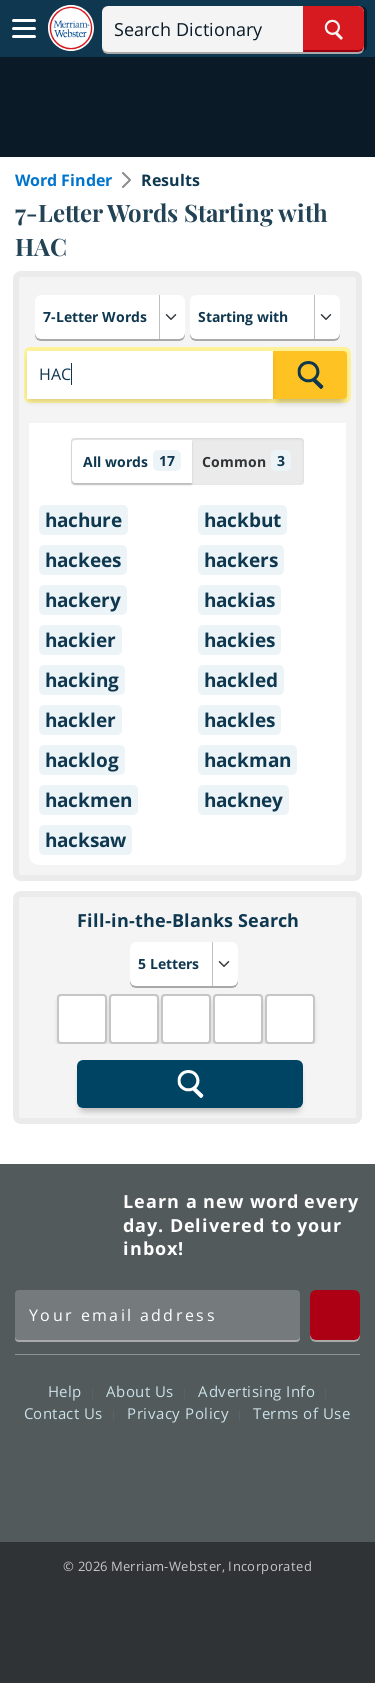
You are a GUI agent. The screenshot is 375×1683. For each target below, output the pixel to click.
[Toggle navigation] (24, 29)
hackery (83, 600)
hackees (83, 560)
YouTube (223, 1470)
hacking (82, 680)
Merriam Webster (66, 1225)
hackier (80, 640)
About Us (145, 1391)
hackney (243, 800)
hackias (239, 600)
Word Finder (63, 180)
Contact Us (69, 1413)
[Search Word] (333, 29)
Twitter (151, 1470)
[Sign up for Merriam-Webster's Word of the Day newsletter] (157, 1315)
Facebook (79, 1470)
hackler (80, 720)
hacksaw (85, 840)
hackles (239, 720)
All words (132, 460)
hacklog (82, 760)
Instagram (295, 1470)
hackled (241, 680)
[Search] (233, 29)
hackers (241, 560)
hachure (83, 520)
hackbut (242, 520)
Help (70, 1391)
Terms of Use (301, 1413)
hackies (239, 640)
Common (246, 460)
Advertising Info (262, 1391)
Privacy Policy (183, 1413)
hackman (247, 760)
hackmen (88, 800)
